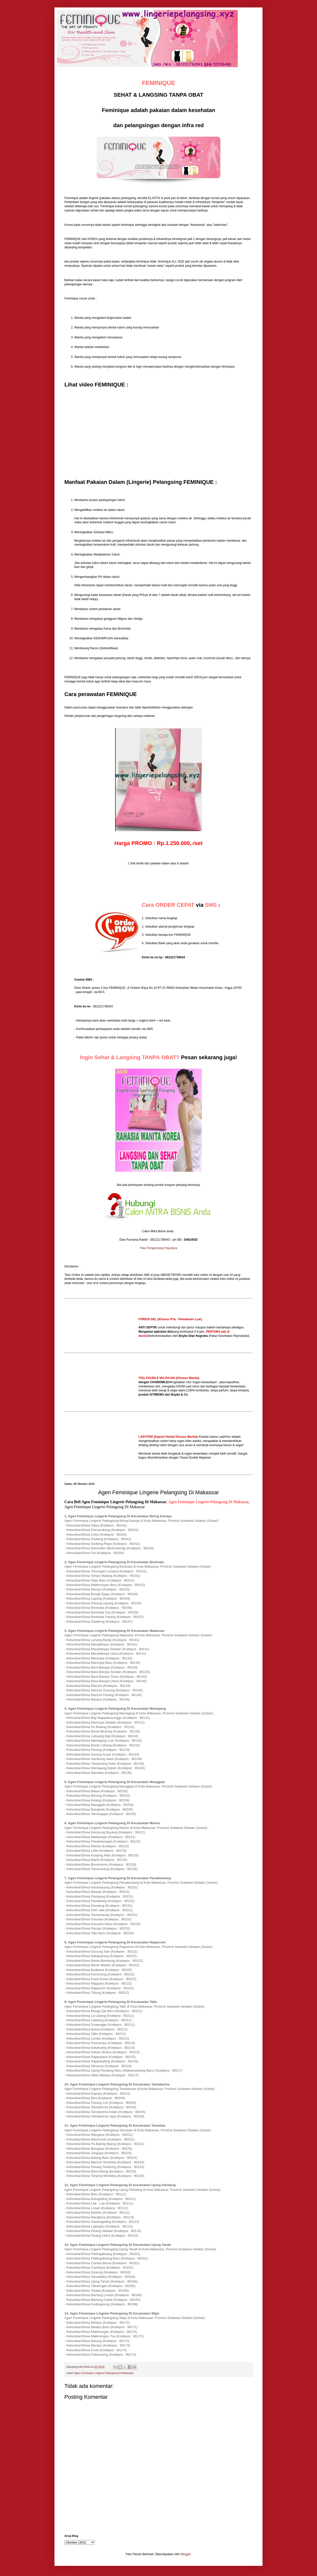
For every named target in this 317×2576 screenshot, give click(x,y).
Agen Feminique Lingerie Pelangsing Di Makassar (103, 2372)
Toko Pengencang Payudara (158, 1248)
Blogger (186, 2554)
